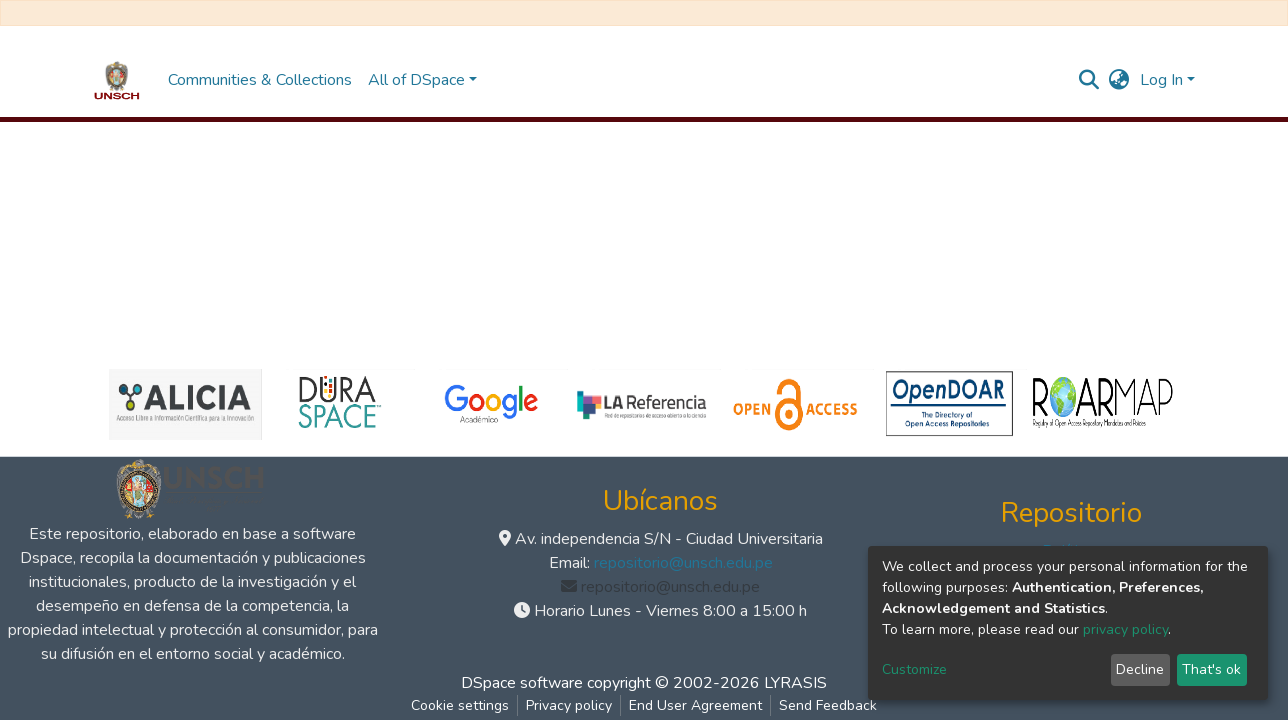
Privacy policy (569, 705)
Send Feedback (828, 705)
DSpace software (522, 683)
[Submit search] (1089, 80)
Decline (1140, 669)
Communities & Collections (260, 80)
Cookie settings (460, 705)
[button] (1119, 80)
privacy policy (1125, 629)
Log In (1161, 80)
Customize (914, 669)
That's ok (1211, 669)
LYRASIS (795, 683)
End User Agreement (695, 705)
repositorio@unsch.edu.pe (683, 563)
